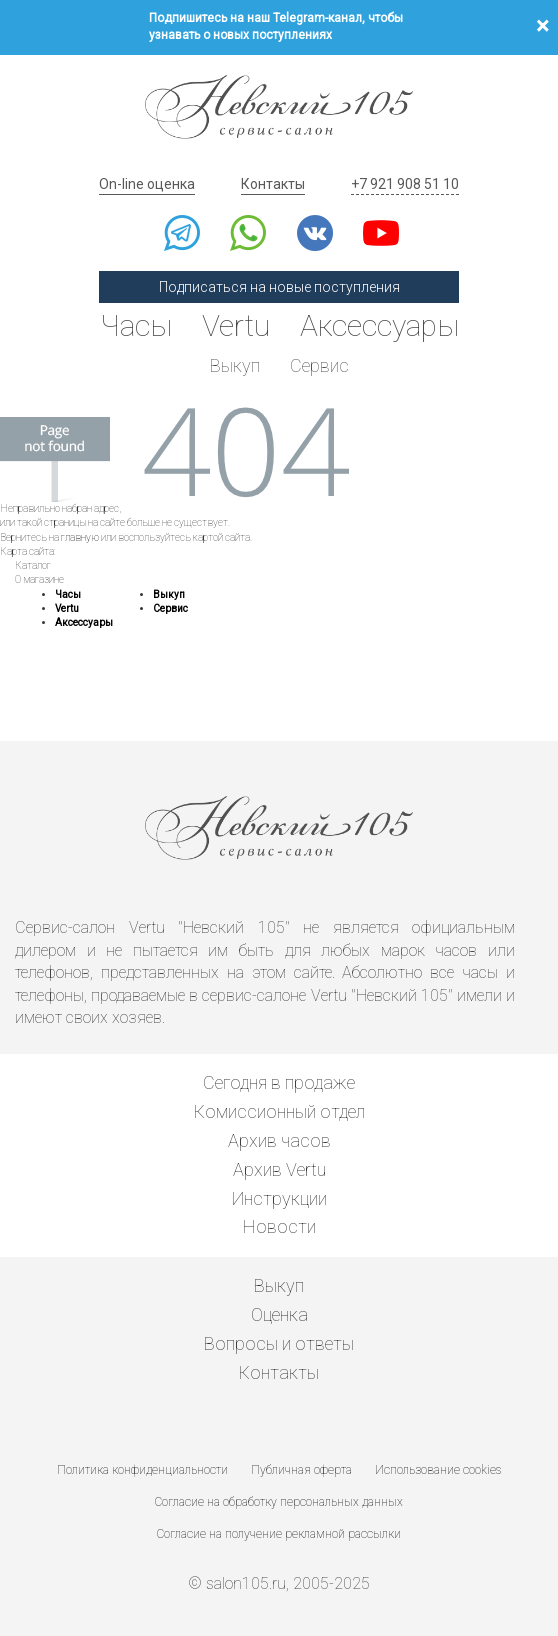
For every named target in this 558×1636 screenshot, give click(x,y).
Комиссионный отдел (279, 1111)
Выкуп (235, 365)
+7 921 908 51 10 (405, 184)
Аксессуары (379, 325)
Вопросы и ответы (279, 1343)
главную (80, 537)
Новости (279, 1226)
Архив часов (279, 1140)
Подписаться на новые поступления (279, 287)
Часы (136, 325)
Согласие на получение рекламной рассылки (279, 1534)
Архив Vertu (279, 1169)
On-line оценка (147, 184)
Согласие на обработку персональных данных (279, 1502)
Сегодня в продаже (279, 1082)
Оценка (279, 1314)
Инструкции (279, 1198)
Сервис (319, 365)
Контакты (273, 184)
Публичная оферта (301, 1470)
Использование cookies (438, 1470)
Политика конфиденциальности (142, 1470)
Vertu (236, 325)
